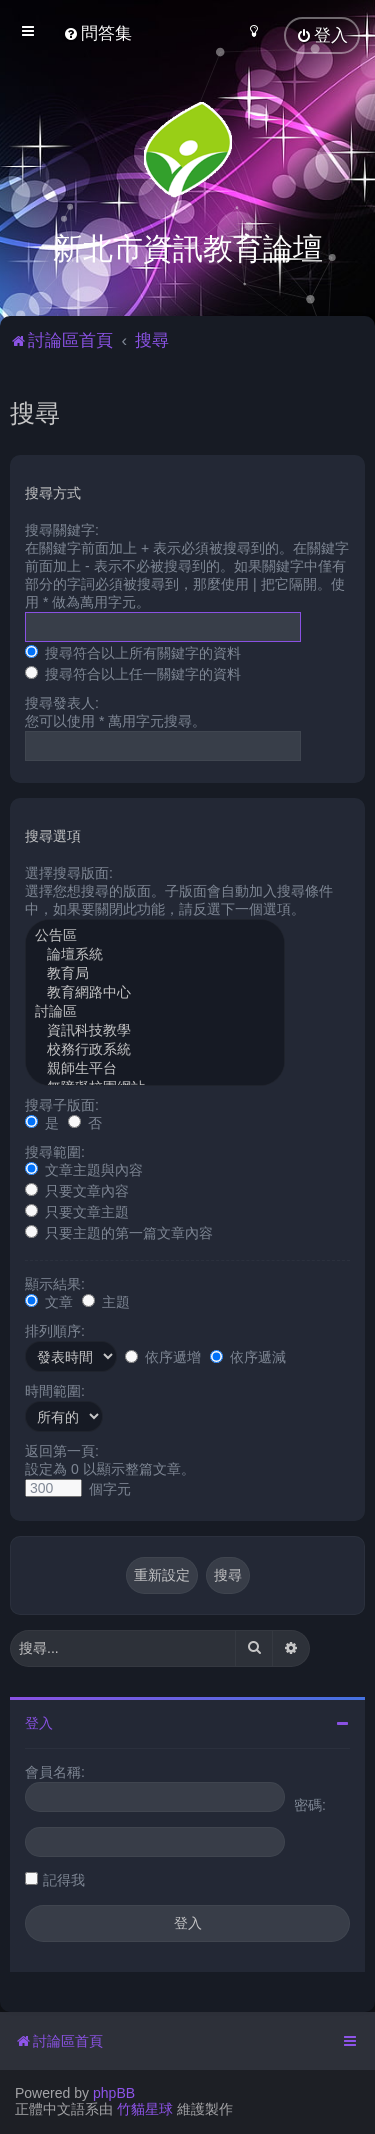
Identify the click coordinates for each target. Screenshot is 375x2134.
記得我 (64, 1878)
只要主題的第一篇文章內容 (119, 1231)
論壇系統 (155, 953)
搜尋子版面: (62, 1103)
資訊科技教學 (155, 1029)
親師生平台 (155, 1067)
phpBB (114, 2093)
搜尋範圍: (55, 1150)
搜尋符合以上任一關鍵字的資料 (133, 672)
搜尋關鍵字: (62, 528)
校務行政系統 (155, 1048)
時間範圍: (55, 1389)
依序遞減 (248, 1355)
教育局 (155, 972)
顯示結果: (55, 1282)
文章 (49, 1300)
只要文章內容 (77, 1189)
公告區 (155, 934)
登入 (39, 1721)
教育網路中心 (155, 991)
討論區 (155, 1010)
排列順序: (55, 1329)
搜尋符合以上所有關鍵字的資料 (133, 651)
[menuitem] (97, 33)
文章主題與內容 (84, 1168)
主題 (106, 1300)
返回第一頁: (62, 1449)
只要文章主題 (77, 1210)
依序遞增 (163, 1355)
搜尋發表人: (62, 701)
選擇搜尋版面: (69, 871)
